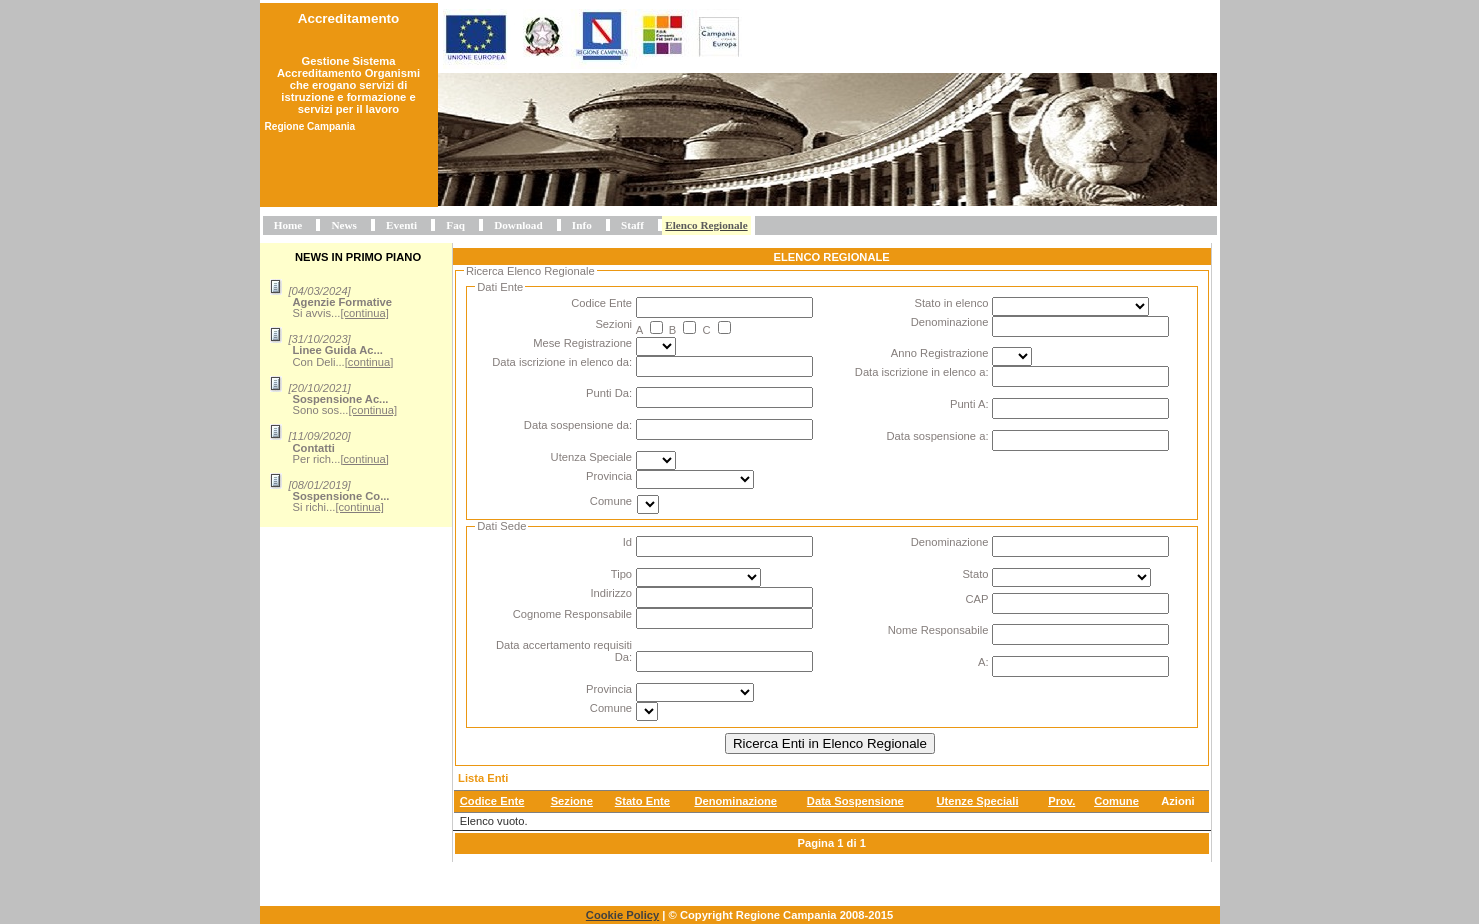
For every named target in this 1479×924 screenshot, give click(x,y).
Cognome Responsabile (572, 614)
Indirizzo (611, 593)
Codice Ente (601, 303)
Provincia (609, 476)
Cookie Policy (622, 915)
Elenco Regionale (706, 225)
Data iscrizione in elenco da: (562, 362)
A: (983, 662)
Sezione (572, 801)
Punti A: (969, 404)
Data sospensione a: (938, 436)
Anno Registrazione (940, 353)
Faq (455, 225)
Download (518, 225)
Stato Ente (642, 801)
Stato (975, 574)
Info (582, 225)
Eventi (401, 225)
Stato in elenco (951, 303)
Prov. (1061, 801)
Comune (611, 501)
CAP (976, 599)
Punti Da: (609, 393)
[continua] (364, 313)
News (343, 225)
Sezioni (613, 324)
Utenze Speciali (977, 801)
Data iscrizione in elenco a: (922, 372)
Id (627, 542)
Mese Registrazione (582, 343)
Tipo (621, 574)
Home (288, 225)
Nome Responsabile (938, 630)
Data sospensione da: (578, 425)
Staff (632, 225)
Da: (623, 657)
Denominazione (950, 322)
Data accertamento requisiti (564, 645)
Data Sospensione (855, 801)
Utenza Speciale (591, 457)
